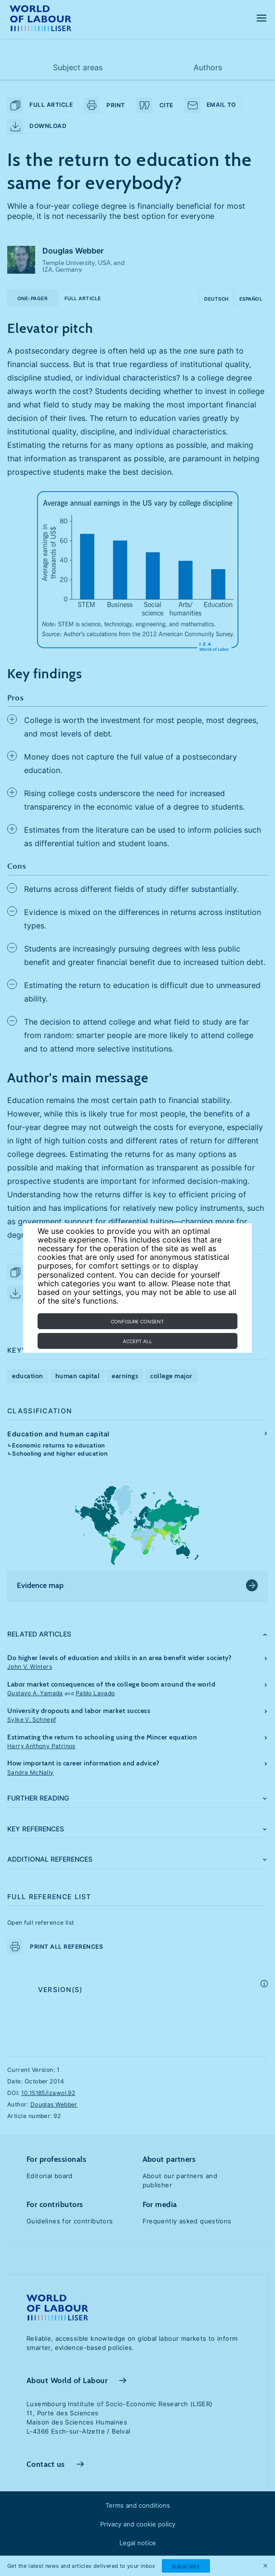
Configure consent (137, 1321)
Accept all (137, 1341)
